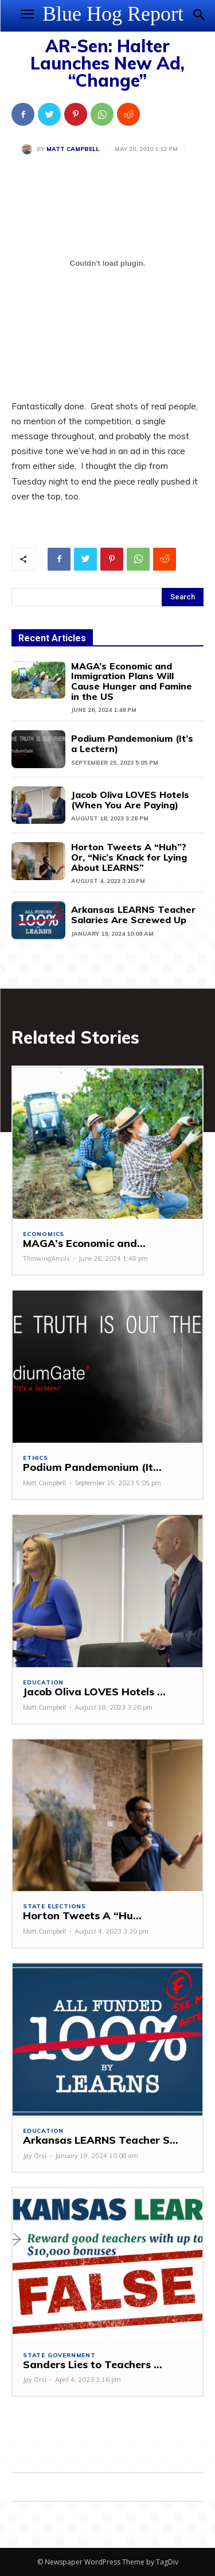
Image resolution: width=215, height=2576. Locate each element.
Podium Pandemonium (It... (92, 1467)
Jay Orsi (34, 2156)
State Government (59, 2355)
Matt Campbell (72, 149)
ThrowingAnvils (46, 1258)
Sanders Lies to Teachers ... (92, 2364)
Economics (43, 1234)
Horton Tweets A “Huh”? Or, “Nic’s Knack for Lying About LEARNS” (129, 857)
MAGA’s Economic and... (84, 1243)
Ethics (35, 1458)
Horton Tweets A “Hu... (82, 1915)
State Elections (54, 1906)
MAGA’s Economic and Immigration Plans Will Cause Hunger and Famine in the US (131, 681)
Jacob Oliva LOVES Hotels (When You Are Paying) (130, 800)
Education (43, 1683)
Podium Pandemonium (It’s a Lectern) (132, 743)
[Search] (183, 597)
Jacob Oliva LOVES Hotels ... (94, 1691)
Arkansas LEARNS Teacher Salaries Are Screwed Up (133, 914)
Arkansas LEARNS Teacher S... (100, 2140)
